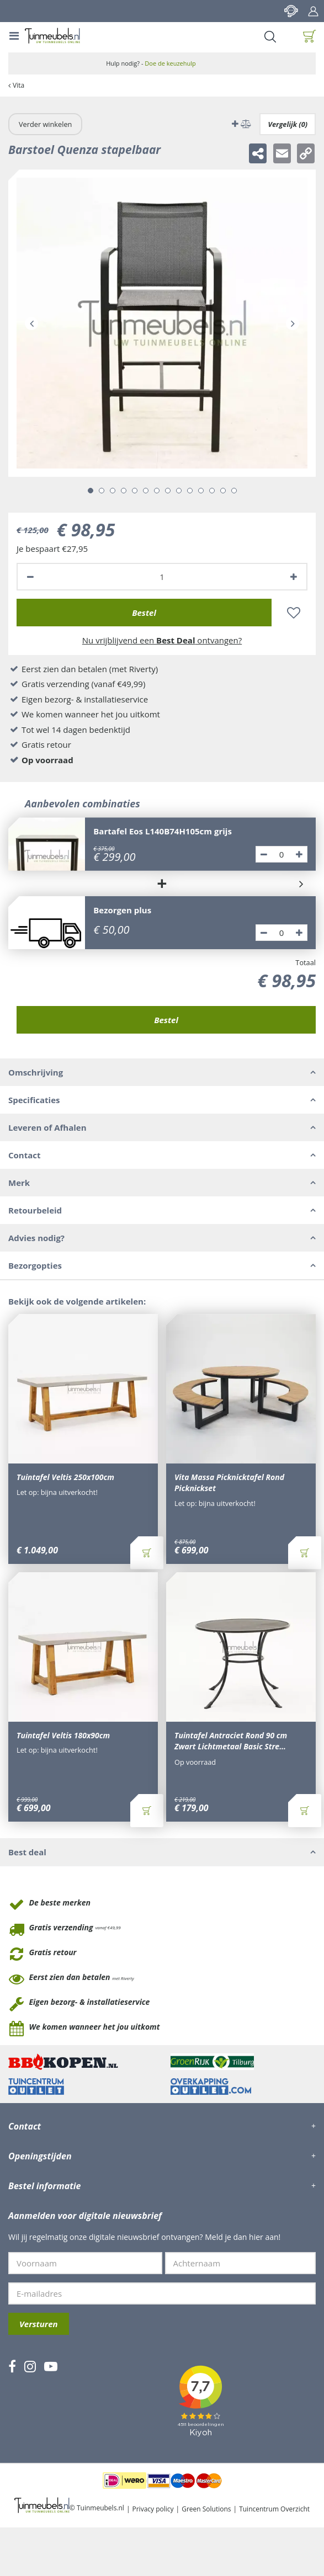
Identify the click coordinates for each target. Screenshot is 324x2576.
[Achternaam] (240, 2263)
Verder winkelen (45, 124)
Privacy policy (153, 2509)
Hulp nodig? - (151, 63)
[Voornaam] (85, 2263)
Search (270, 36)
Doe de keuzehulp (170, 63)
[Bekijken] (309, 36)
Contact (291, 11)
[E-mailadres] (162, 2293)
